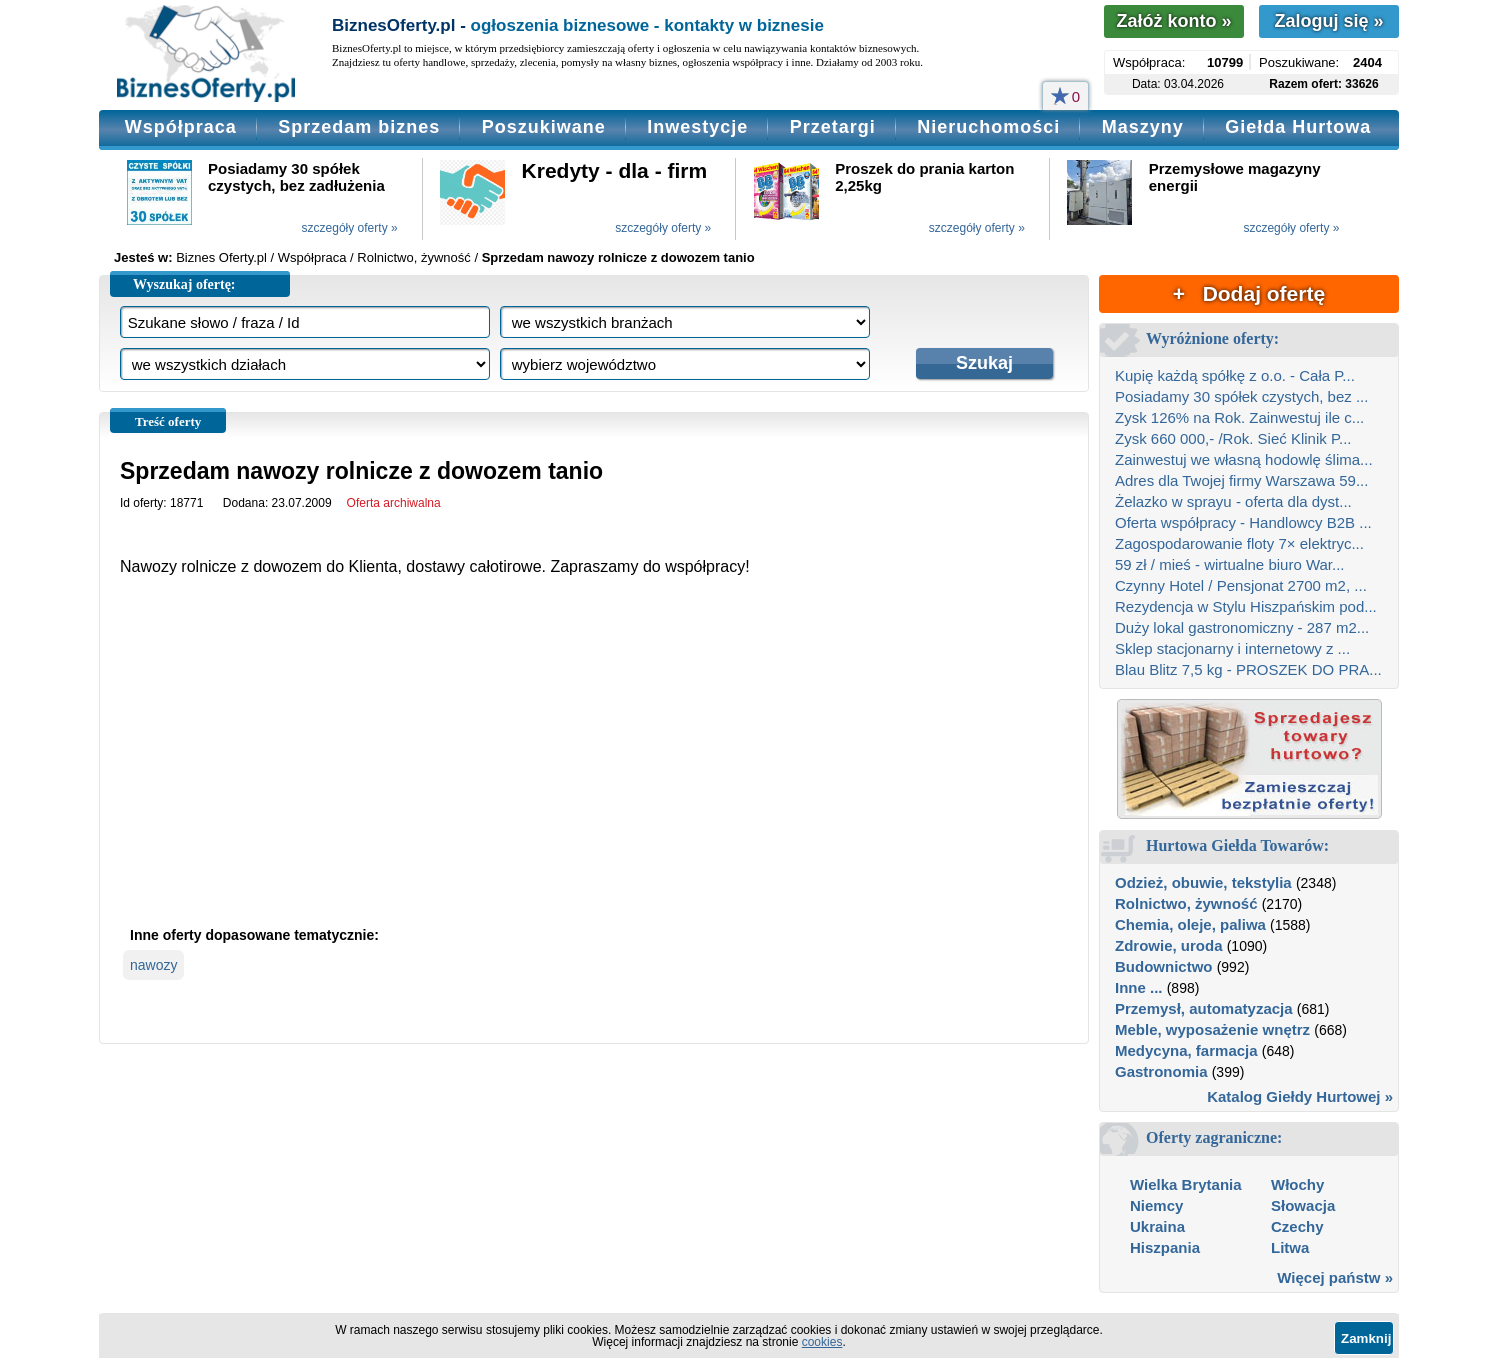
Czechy (1297, 1226)
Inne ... (1139, 987)
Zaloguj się (1328, 21)
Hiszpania (1165, 1247)
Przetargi (833, 127)
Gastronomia (1161, 1071)
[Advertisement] (594, 768)
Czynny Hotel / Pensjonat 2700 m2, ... (1241, 585)
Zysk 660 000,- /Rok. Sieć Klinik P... (1233, 438)
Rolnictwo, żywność (1186, 903)
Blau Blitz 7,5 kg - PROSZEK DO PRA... (1248, 669)
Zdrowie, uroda (1169, 945)
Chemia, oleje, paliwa (1190, 924)
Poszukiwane (544, 127)
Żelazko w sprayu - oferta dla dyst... (1233, 501)
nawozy (153, 965)
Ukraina (1157, 1226)
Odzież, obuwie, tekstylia (1203, 882)
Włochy (1297, 1184)
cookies (822, 1342)
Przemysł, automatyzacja (1204, 1008)
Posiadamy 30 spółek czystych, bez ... (1241, 396)
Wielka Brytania (1186, 1184)
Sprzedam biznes (359, 127)
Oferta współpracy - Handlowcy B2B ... (1243, 522)
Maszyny (1143, 127)
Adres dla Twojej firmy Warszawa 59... (1241, 480)
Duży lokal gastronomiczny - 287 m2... (1242, 627)
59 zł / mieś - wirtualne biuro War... (1230, 564)
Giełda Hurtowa (1298, 127)
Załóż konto (1173, 21)
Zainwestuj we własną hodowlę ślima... (1244, 459)
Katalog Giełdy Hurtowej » (1300, 1096)
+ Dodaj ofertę (1249, 293)
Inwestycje (697, 127)
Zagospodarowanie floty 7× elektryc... (1239, 543)
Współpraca (181, 127)
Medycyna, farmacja (1186, 1050)
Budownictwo (1164, 966)
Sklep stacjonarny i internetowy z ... (1232, 648)
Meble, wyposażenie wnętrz (1212, 1029)
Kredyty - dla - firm (615, 170)
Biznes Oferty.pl (221, 257)
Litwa (1290, 1247)
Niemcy (1156, 1205)
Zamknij (1366, 1338)
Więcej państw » (1335, 1277)
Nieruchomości (988, 127)
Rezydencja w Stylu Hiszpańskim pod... (1246, 606)
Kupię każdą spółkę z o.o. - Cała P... (1235, 375)
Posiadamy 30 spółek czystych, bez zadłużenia (296, 177)
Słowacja (1303, 1205)
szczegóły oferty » (350, 228)
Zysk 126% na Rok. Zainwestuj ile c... (1239, 417)
